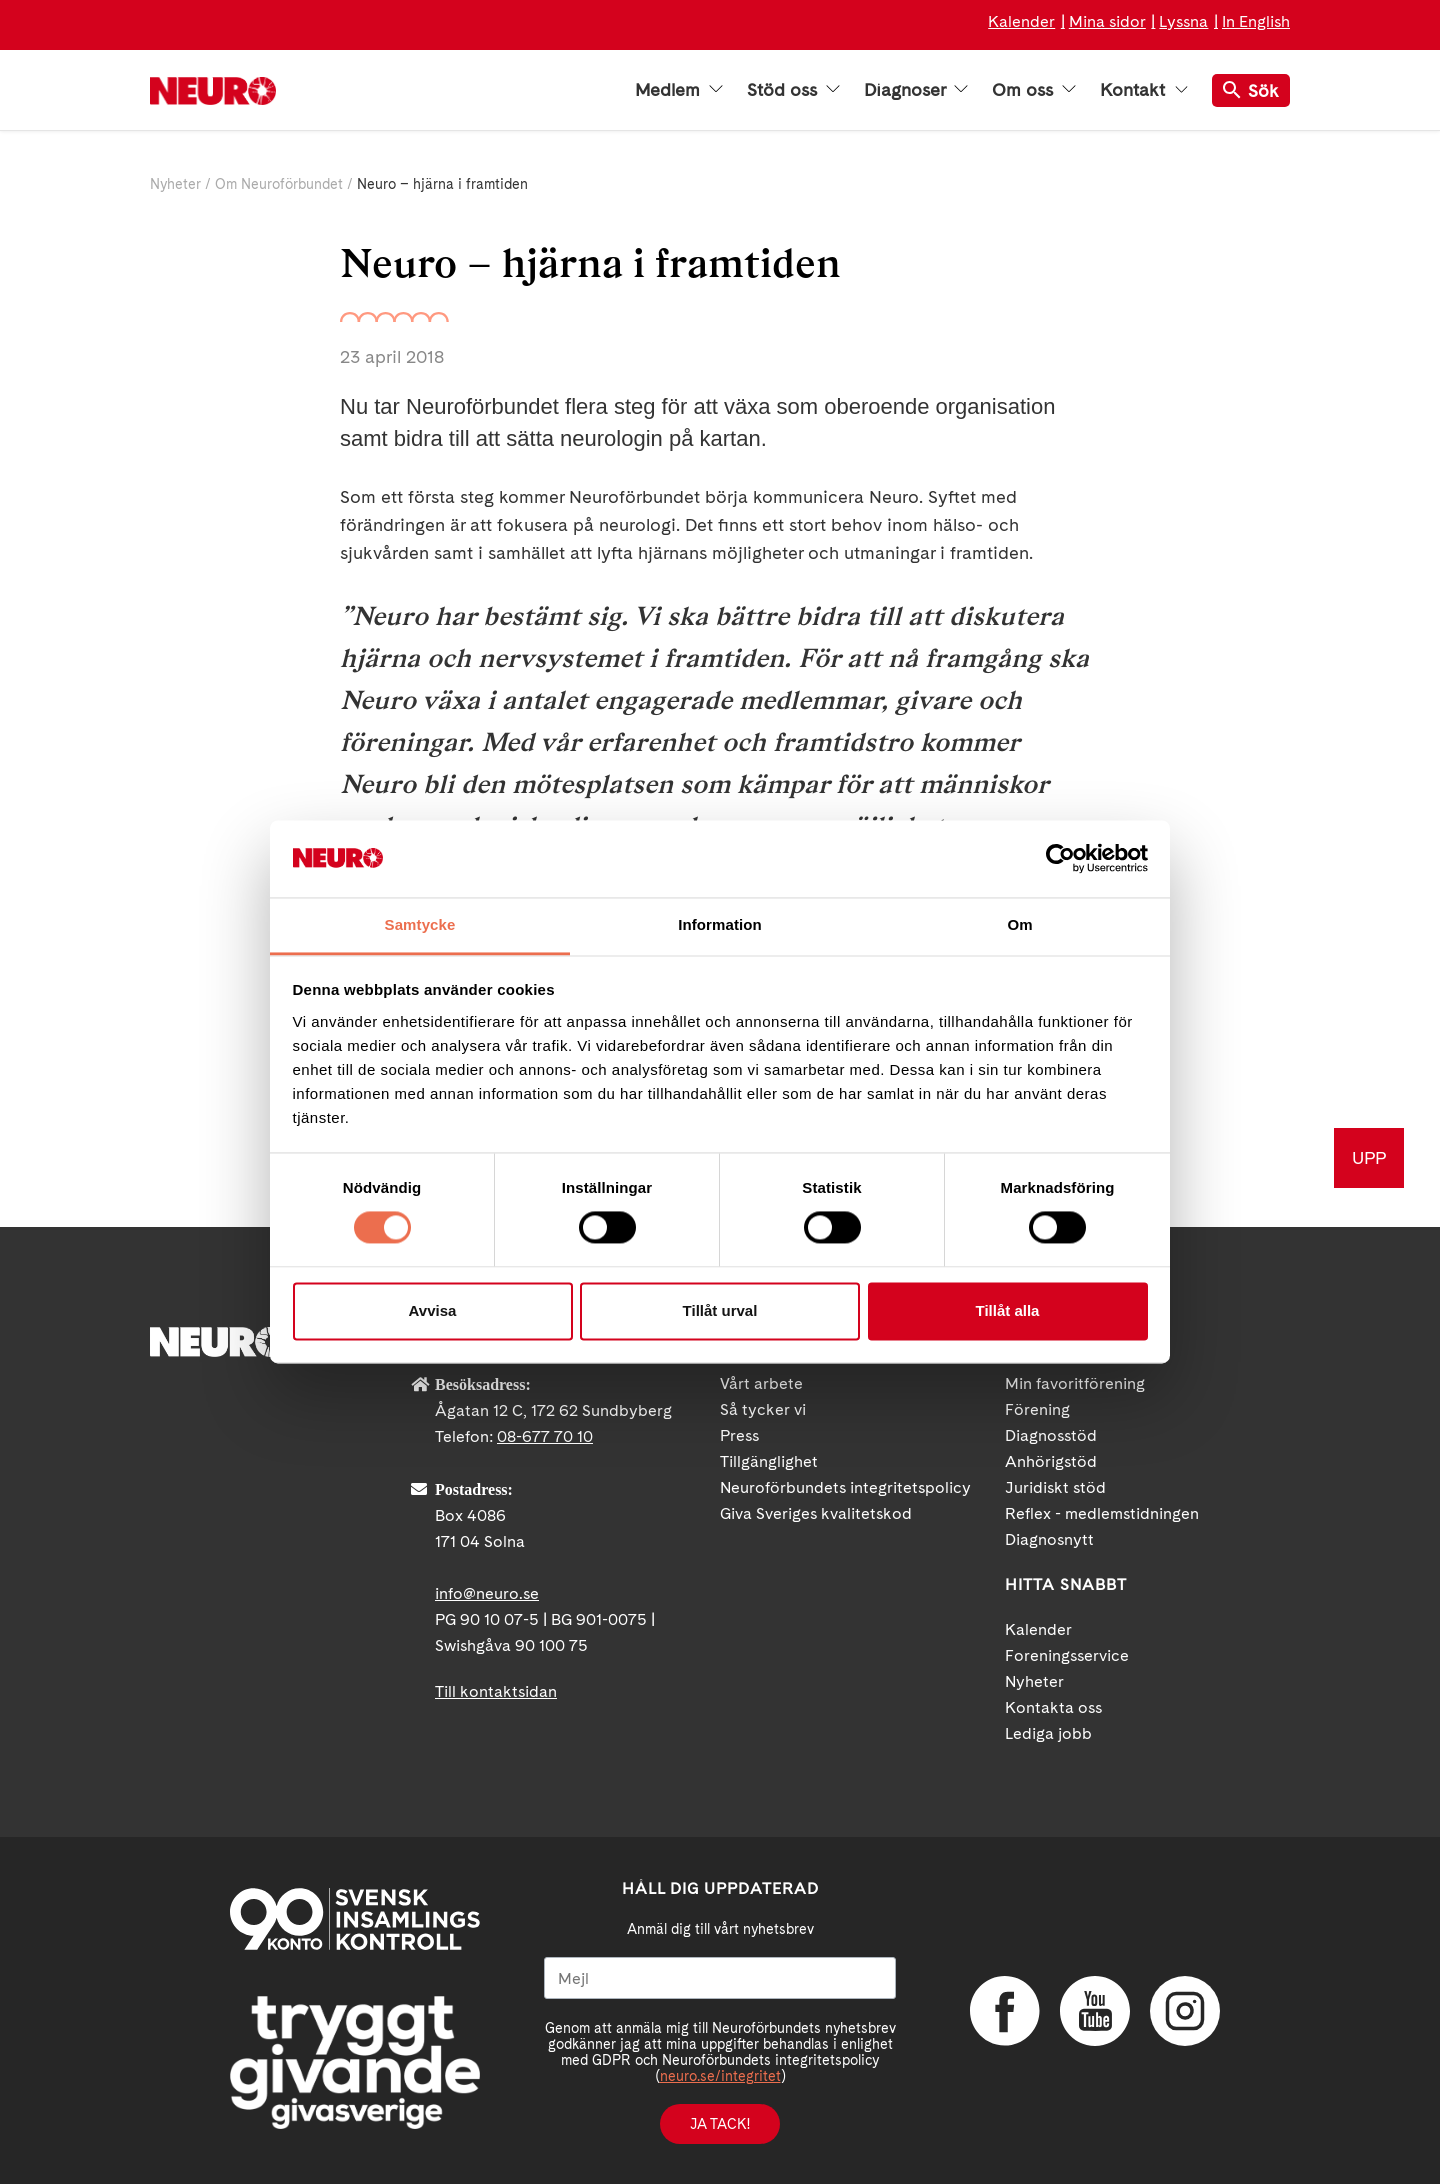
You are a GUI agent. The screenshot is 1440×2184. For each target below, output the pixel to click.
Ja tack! (720, 2124)
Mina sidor (1107, 21)
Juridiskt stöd (1055, 1487)
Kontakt (1144, 90)
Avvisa (433, 1310)
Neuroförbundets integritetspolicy (845, 1487)
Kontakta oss (1053, 1707)
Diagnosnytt (1049, 1539)
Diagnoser (916, 90)
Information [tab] (720, 924)
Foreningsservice (1067, 1655)
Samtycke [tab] (420, 924)
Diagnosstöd (1051, 1435)
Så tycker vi (763, 1409)
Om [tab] (1019, 924)
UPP (1369, 1157)
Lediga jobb (1048, 1733)
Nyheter (175, 184)
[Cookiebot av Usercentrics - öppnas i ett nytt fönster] (1060, 859)
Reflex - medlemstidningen (1102, 1513)
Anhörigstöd (1051, 1461)
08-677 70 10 (545, 1436)
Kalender (1021, 21)
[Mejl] (720, 1978)
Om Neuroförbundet (279, 184)
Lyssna (1183, 21)
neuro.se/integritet (720, 2076)
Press (739, 1435)
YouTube (1095, 2011)
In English (1256, 21)
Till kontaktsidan (496, 1691)
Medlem (679, 90)
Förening (1037, 1409)
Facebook (1005, 2011)
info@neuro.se (487, 1593)
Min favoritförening (1075, 1383)
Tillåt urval (720, 1310)
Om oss (1034, 90)
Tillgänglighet (769, 1461)
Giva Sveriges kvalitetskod (816, 1513)
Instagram (1185, 2011)
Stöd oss (793, 90)
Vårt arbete (761, 1383)
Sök (1251, 90)
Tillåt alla (1008, 1310)
